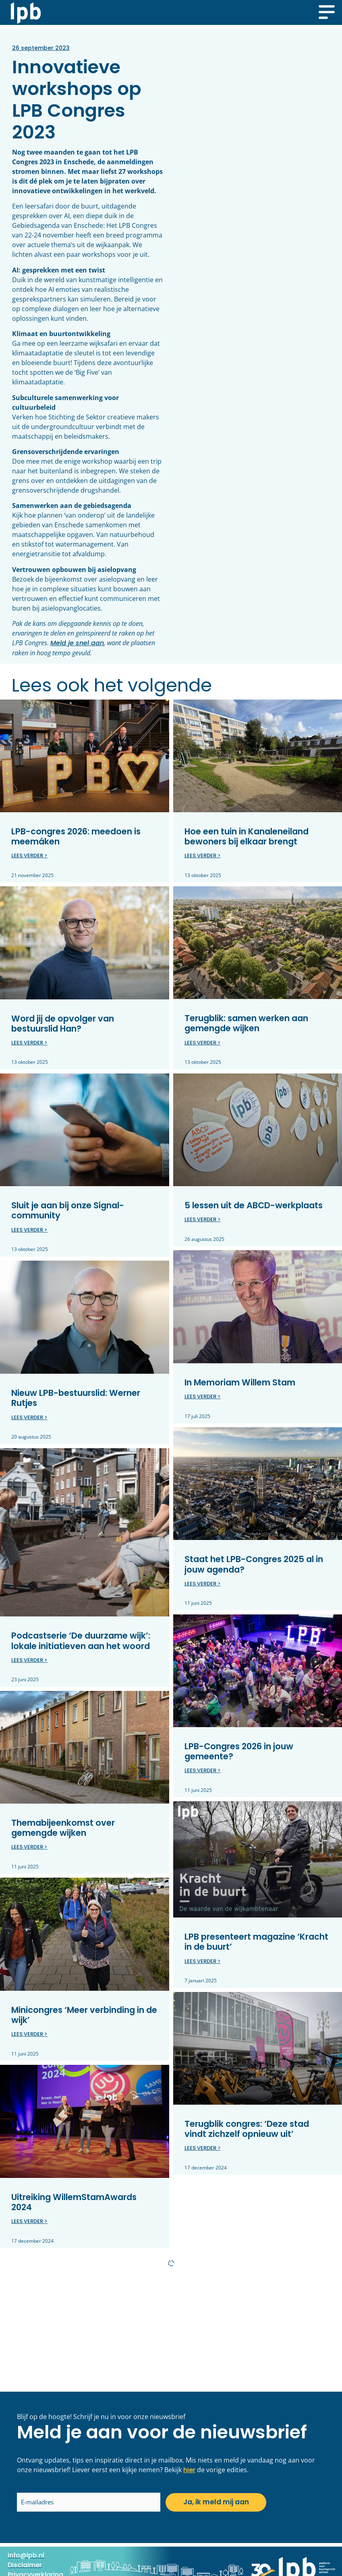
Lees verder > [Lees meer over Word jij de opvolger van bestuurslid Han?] (29, 1042)
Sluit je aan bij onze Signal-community (67, 1210)
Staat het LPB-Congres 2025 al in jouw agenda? (253, 1564)
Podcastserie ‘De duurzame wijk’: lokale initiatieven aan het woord (80, 1640)
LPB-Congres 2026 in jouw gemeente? (238, 1751)
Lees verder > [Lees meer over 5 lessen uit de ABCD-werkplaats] (202, 1219)
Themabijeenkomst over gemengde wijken (63, 1828)
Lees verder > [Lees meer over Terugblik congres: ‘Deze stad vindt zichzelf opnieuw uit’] (202, 2148)
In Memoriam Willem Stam (239, 1382)
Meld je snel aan (77, 643)
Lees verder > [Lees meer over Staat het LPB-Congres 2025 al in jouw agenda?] (202, 1583)
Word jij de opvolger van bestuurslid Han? (62, 1023)
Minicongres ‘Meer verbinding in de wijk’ (84, 2015)
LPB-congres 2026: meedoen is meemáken (76, 836)
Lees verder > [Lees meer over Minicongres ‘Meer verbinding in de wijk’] (29, 2034)
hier (189, 2470)
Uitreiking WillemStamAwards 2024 (74, 2202)
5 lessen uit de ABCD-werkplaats (253, 1205)
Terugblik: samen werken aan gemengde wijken (246, 1023)
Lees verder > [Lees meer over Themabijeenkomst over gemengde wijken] (29, 1847)
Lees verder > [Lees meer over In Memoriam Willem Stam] (202, 1396)
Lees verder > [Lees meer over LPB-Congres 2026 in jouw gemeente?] (202, 1770)
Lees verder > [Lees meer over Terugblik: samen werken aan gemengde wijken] (202, 1042)
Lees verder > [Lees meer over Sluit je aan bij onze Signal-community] (29, 1230)
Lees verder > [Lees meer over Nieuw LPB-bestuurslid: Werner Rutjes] (29, 1417)
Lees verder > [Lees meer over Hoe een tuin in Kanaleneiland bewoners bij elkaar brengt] (202, 855)
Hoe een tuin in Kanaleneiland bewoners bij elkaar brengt (246, 836)
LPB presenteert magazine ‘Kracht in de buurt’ (256, 1942)
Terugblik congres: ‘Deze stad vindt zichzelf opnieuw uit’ (246, 2129)
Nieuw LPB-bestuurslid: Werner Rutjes (75, 1398)
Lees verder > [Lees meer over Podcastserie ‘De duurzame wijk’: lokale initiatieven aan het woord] (29, 1660)
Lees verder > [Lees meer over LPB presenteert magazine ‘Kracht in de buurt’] (202, 1961)
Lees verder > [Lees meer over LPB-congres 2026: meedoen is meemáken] (29, 855)
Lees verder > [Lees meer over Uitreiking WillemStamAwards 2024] (29, 2221)
